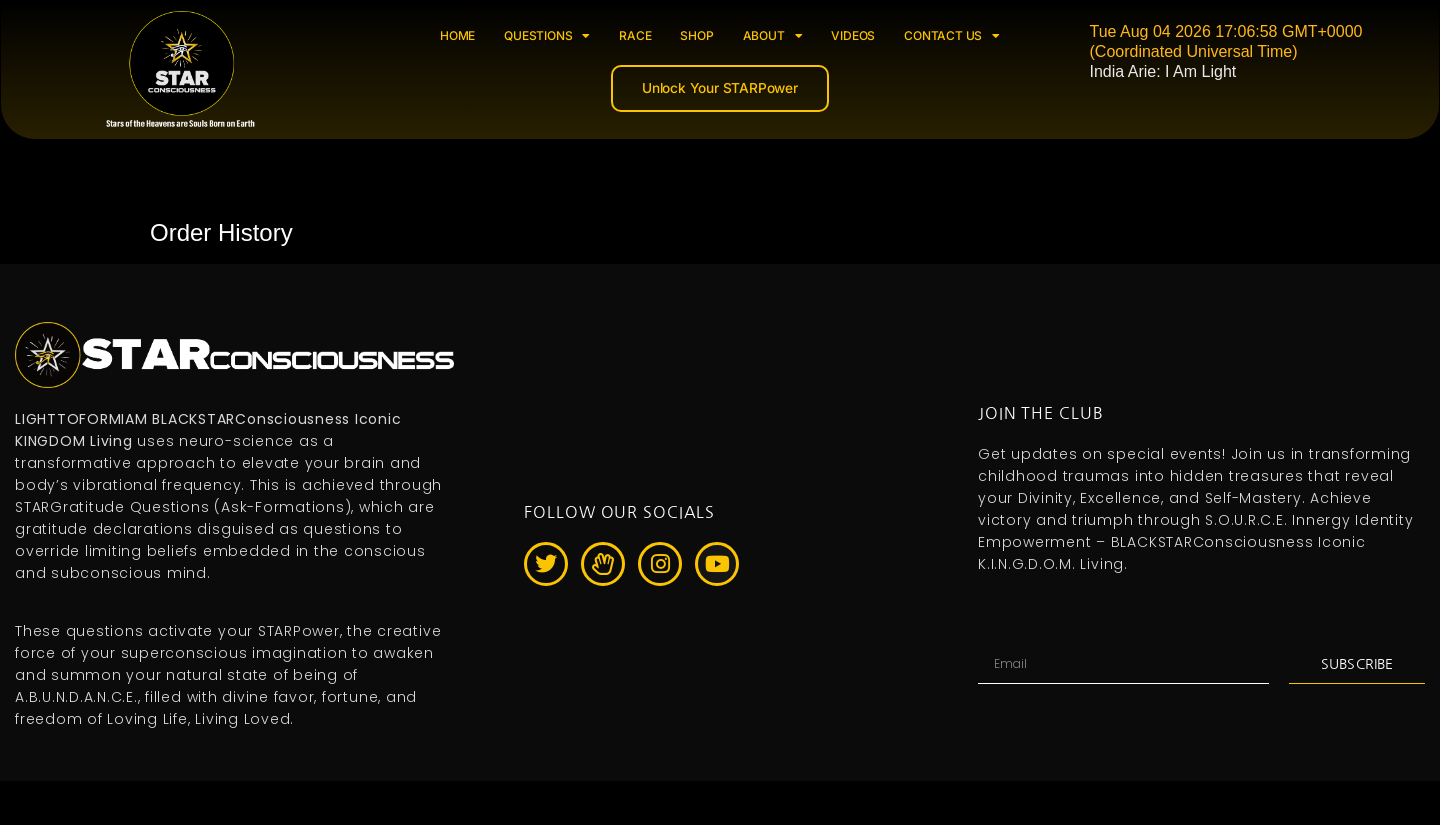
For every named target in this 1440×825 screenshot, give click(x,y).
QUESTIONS (547, 36)
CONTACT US (952, 36)
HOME (457, 35)
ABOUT (773, 36)
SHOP (696, 35)
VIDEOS (853, 35)
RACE (635, 35)
